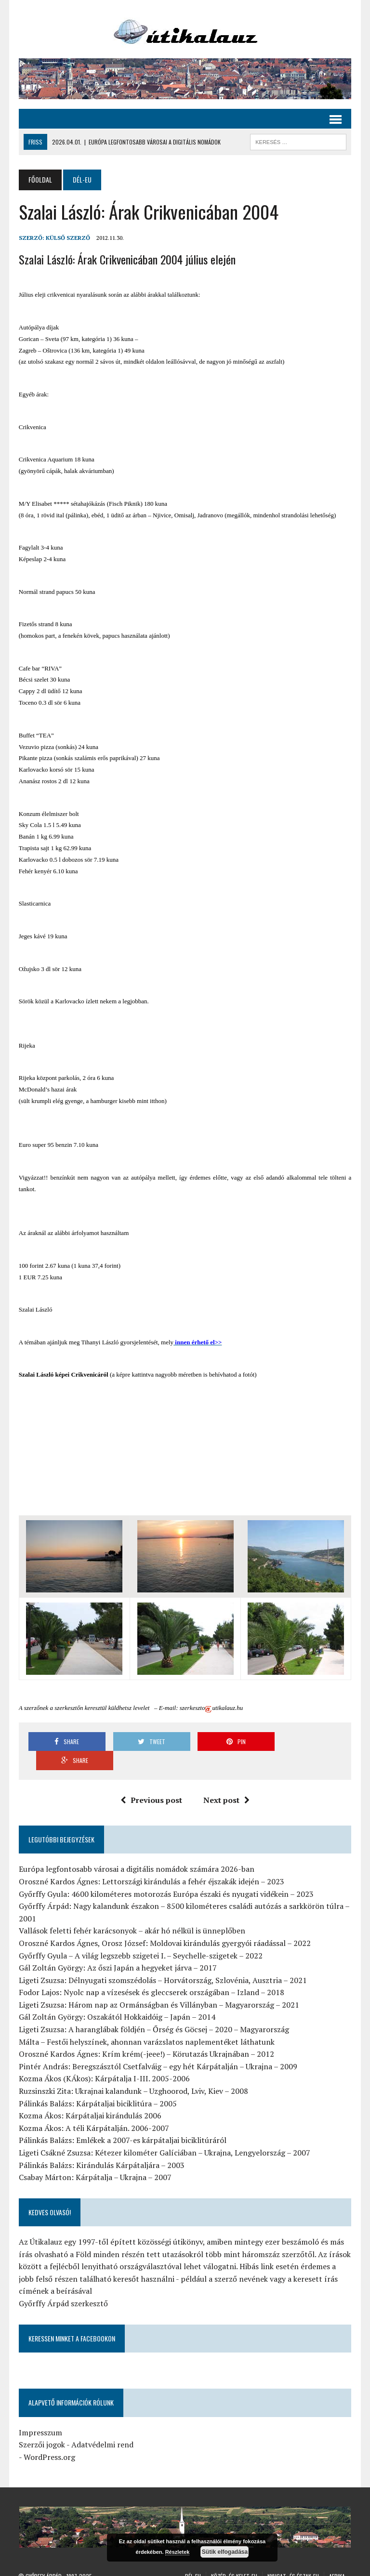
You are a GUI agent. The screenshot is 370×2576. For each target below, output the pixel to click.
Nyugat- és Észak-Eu (293, 2557)
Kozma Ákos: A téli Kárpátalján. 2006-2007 (93, 2108)
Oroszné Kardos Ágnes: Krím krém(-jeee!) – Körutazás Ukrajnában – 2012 (146, 2035)
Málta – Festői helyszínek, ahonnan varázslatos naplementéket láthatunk (146, 2022)
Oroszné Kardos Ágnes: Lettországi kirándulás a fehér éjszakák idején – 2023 (151, 1862)
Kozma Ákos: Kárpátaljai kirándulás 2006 (89, 2096)
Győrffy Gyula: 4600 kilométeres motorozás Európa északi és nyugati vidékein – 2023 (165, 1874)
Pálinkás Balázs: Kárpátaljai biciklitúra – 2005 (97, 2084)
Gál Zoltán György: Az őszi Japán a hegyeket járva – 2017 (117, 1949)
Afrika (337, 2557)
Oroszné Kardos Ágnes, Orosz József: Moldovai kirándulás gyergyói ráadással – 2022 (164, 1924)
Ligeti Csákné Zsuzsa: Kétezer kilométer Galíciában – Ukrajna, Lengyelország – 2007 (164, 2134)
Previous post (151, 1780)
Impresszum (40, 2413)
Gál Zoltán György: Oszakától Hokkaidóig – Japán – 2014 (116, 1998)
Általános (292, 2567)
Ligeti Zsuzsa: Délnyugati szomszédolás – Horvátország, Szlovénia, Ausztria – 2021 (162, 1961)
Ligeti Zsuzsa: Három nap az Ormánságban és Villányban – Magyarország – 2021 (158, 1985)
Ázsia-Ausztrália (247, 2567)
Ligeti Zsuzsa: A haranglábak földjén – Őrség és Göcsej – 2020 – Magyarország (153, 2010)
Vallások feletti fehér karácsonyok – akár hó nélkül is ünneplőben (131, 1911)
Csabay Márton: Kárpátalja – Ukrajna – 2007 (94, 2158)
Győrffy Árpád (44, 2557)
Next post (226, 1780)
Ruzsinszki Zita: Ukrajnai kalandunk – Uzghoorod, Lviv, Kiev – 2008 (133, 2072)
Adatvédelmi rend (102, 2425)
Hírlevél (326, 2567)
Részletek (177, 2552)
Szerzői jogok (41, 2425)
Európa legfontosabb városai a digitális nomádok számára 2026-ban (136, 1850)
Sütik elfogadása (225, 2552)
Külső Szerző (67, 237)
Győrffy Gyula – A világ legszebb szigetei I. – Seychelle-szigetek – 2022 (140, 1936)
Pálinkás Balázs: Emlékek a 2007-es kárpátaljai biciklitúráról (122, 2121)
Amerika (205, 2567)
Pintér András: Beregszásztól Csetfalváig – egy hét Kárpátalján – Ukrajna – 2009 (157, 2047)
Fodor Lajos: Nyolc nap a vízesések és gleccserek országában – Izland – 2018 (151, 1973)
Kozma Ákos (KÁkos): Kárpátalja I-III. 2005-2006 (103, 2059)
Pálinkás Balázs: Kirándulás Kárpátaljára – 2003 (101, 2146)
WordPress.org (49, 2437)
